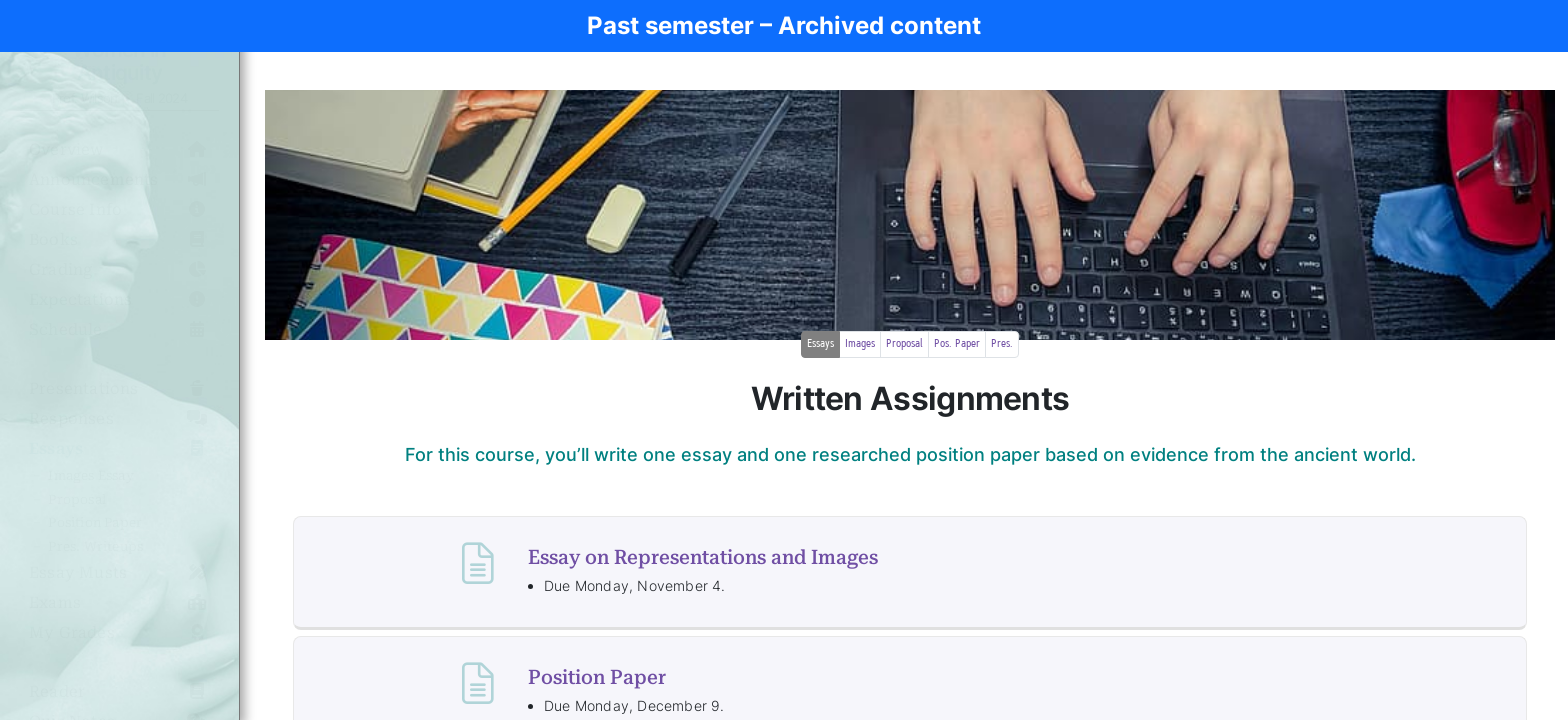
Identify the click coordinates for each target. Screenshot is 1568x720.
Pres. (1002, 344)
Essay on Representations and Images (703, 557)
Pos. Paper (957, 344)
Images (860, 344)
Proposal (904, 344)
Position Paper (597, 677)
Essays (820, 344)
